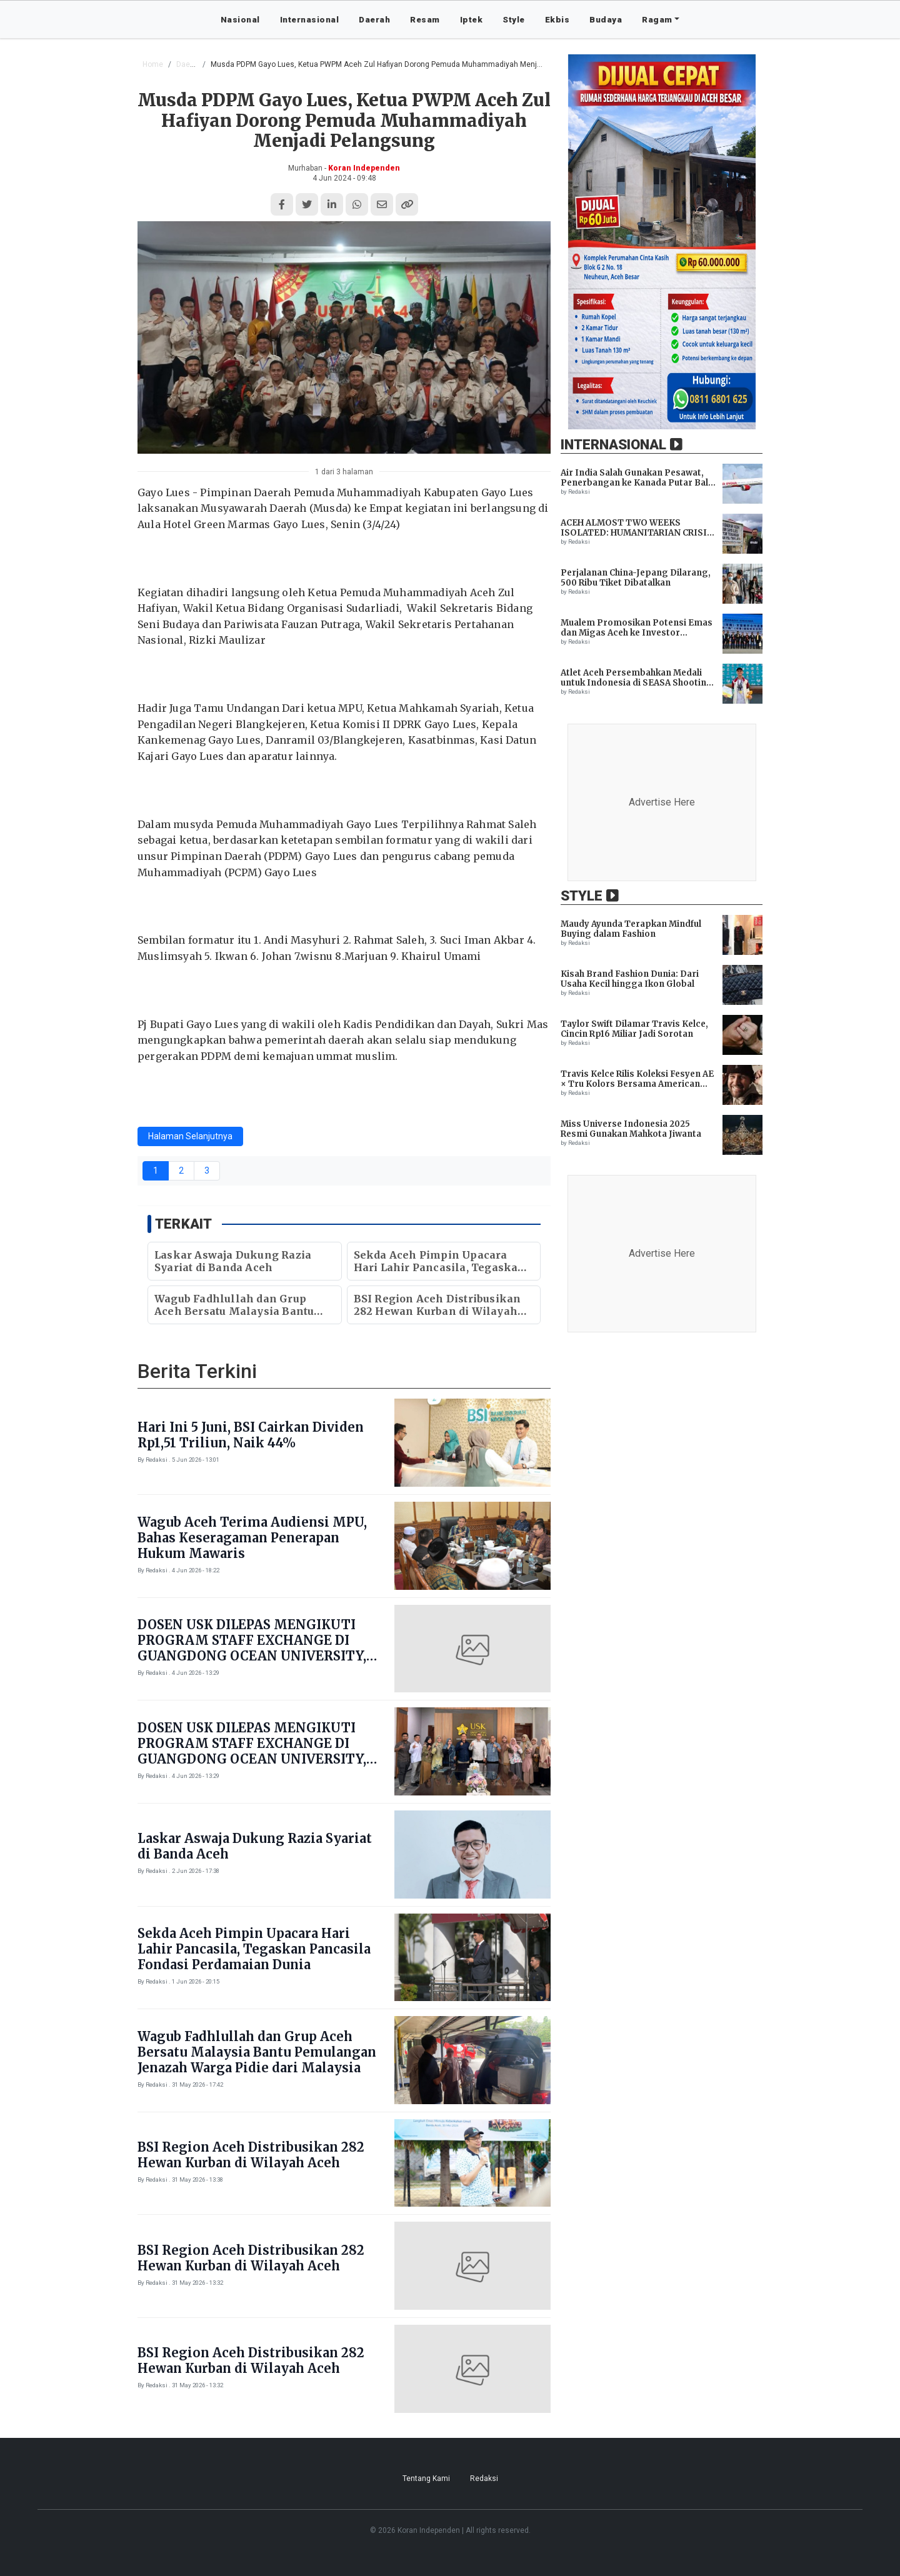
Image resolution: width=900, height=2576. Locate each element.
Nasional (240, 19)
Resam (425, 19)
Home (152, 64)
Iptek (471, 19)
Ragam (657, 19)
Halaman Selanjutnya (190, 1136)
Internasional (309, 19)
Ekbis (557, 19)
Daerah (374, 19)
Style (513, 19)
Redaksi (484, 2478)
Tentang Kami (426, 2478)
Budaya (605, 19)
